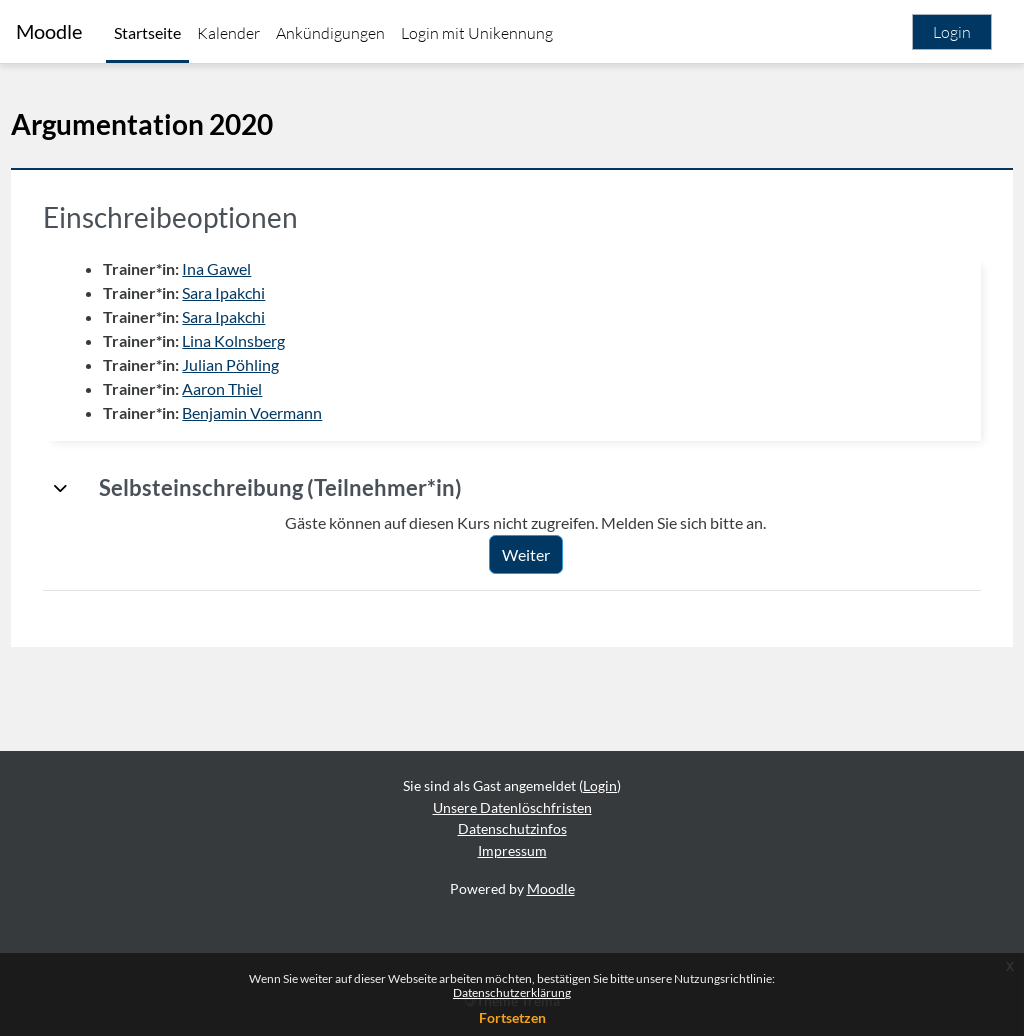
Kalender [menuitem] (228, 33)
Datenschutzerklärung (512, 992)
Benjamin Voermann (297, 412)
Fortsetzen (512, 1017)
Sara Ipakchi (268, 292)
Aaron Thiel (267, 388)
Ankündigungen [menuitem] (330, 33)
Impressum (512, 850)
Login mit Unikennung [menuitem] (477, 33)
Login (952, 32)
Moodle (49, 31)
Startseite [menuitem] (147, 32)
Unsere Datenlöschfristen (512, 807)
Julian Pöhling (275, 364)
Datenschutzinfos (512, 828)
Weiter (548, 554)
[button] (106, 488)
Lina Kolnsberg (278, 340)
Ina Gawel (261, 268)
